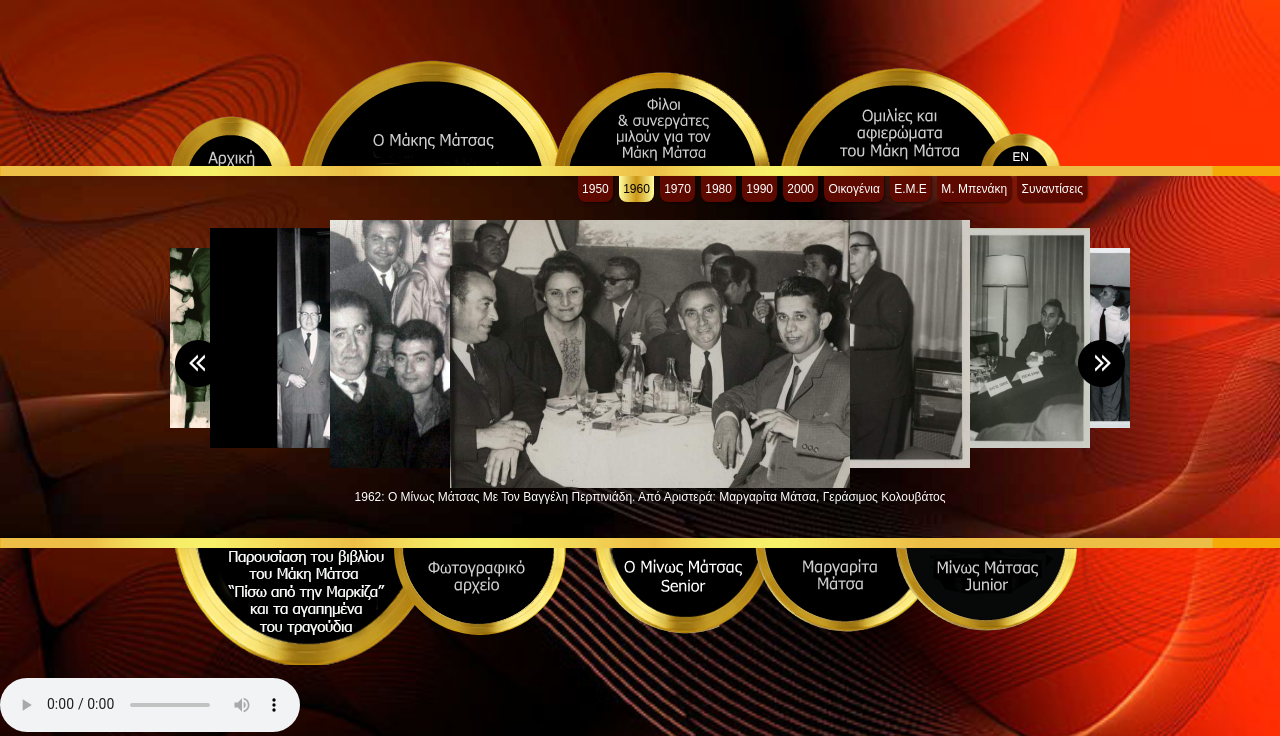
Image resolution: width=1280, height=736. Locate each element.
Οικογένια (853, 189)
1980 (718, 189)
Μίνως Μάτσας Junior (986, 589)
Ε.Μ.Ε (910, 189)
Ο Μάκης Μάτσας (432, 112)
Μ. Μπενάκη (974, 189)
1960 (636, 189)
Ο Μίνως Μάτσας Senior (685, 591)
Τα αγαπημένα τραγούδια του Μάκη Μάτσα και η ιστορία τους (305, 613)
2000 (800, 189)
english (1042, 140)
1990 (759, 189)
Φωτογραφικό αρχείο (480, 591)
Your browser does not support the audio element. (150, 705)
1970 (677, 189)
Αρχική (231, 140)
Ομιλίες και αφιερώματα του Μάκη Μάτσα (901, 116)
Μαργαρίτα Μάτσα (845, 590)
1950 (595, 189)
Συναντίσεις (1052, 189)
